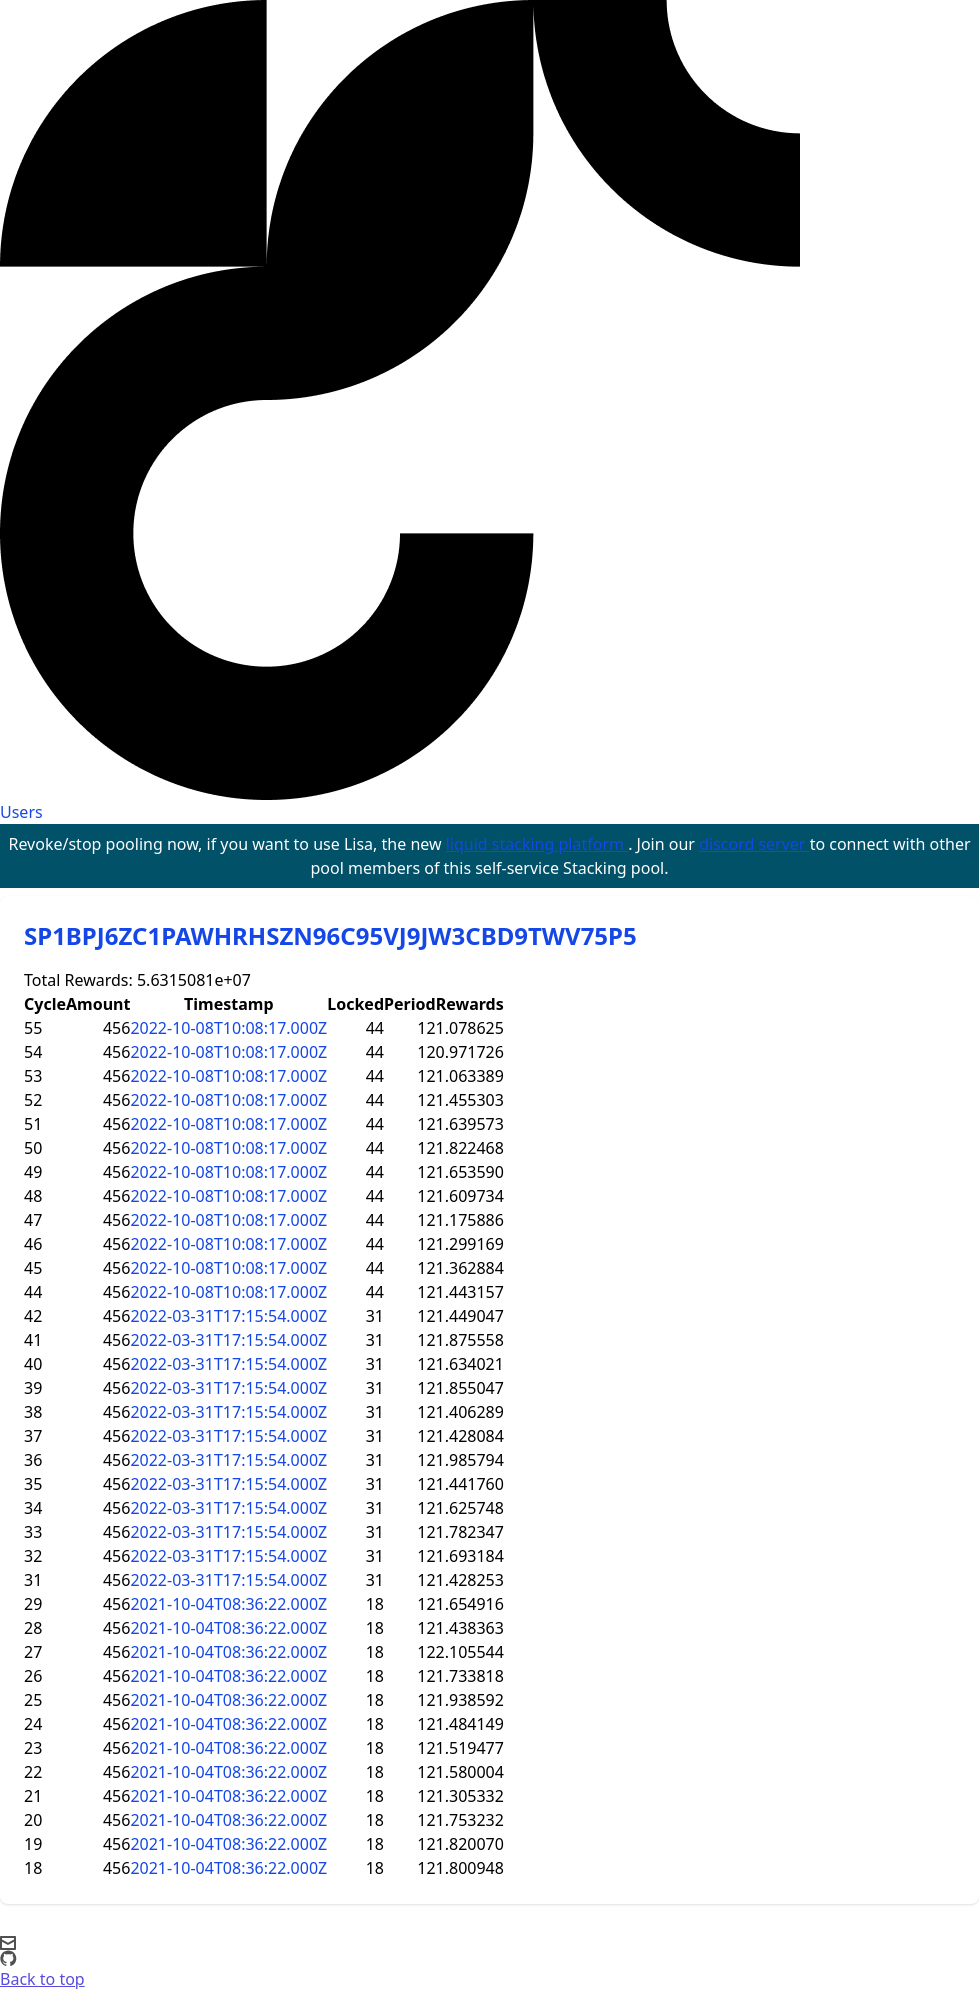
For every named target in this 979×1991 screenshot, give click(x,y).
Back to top (42, 1979)
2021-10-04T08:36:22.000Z (228, 1604)
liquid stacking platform (537, 844)
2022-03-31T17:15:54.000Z (228, 1316)
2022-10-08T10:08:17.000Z (228, 1028)
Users (21, 812)
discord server (754, 844)
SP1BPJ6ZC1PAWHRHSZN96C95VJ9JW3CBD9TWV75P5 (330, 935)
